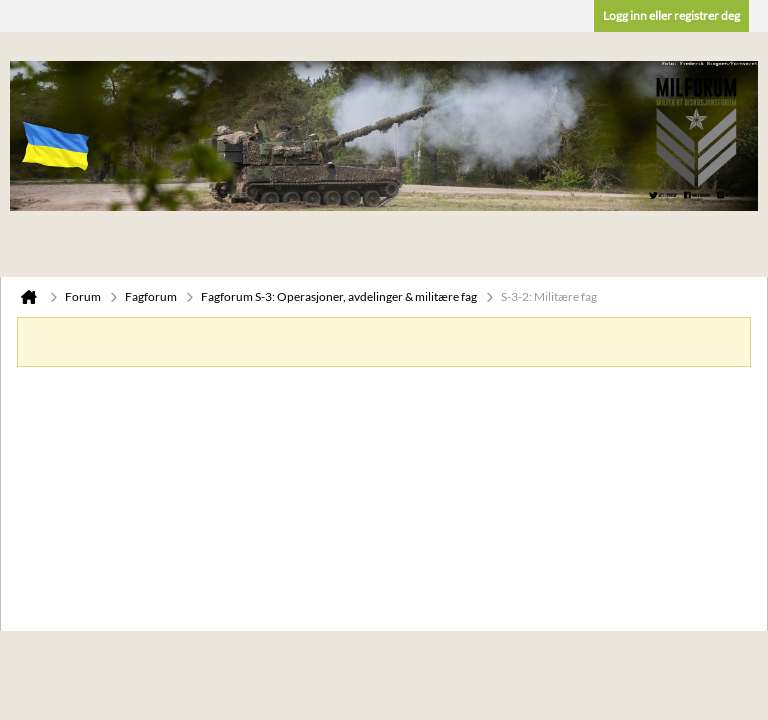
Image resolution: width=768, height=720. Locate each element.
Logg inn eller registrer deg (671, 15)
